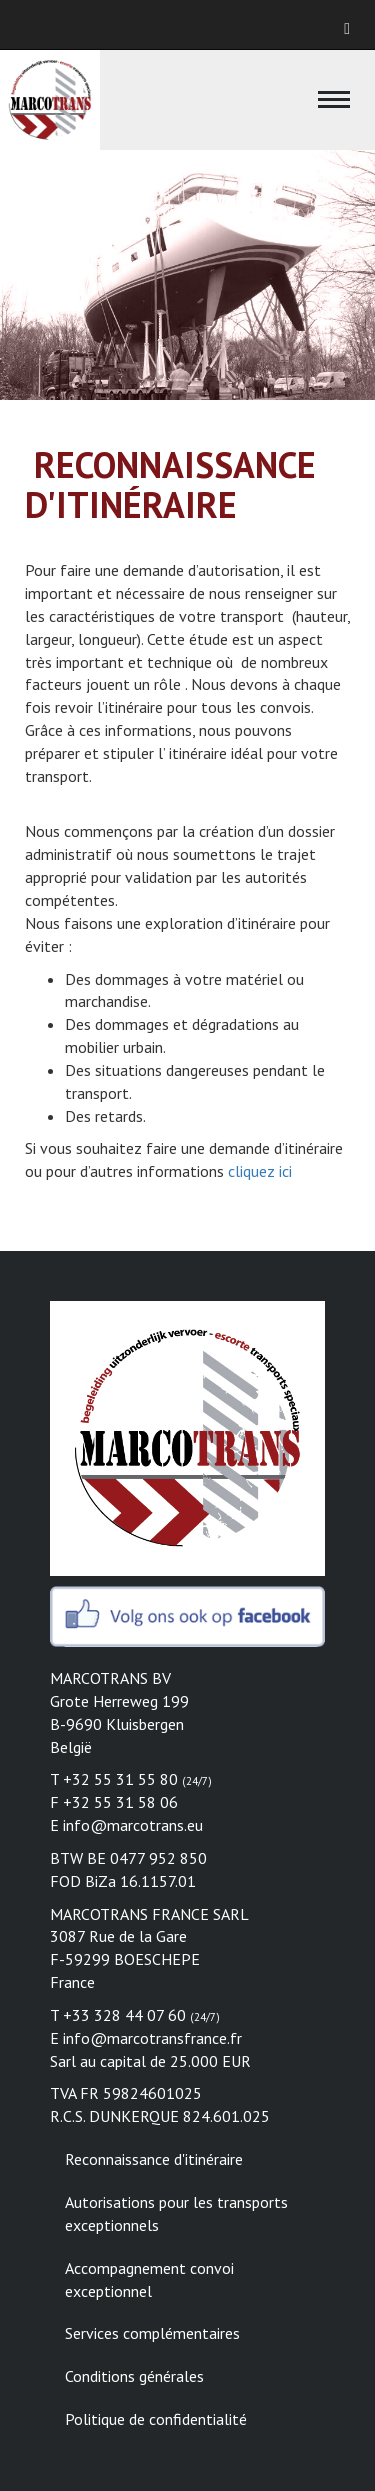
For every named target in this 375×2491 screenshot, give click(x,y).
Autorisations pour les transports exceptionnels (176, 2213)
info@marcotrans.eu (133, 1825)
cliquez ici (258, 1171)
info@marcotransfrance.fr (152, 2038)
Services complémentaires (152, 2333)
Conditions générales (134, 2376)
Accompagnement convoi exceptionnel (149, 2279)
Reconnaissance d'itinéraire (154, 2159)
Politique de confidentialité (156, 2419)
